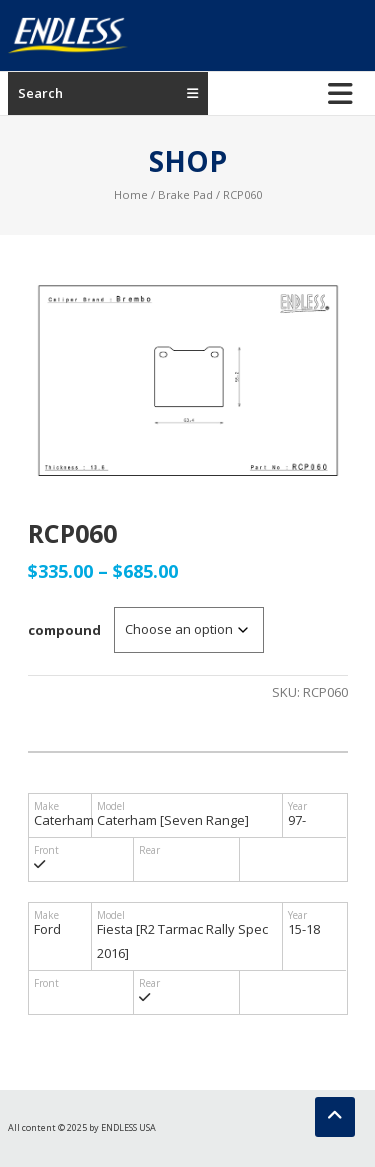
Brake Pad (185, 194)
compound (64, 630)
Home (131, 194)
